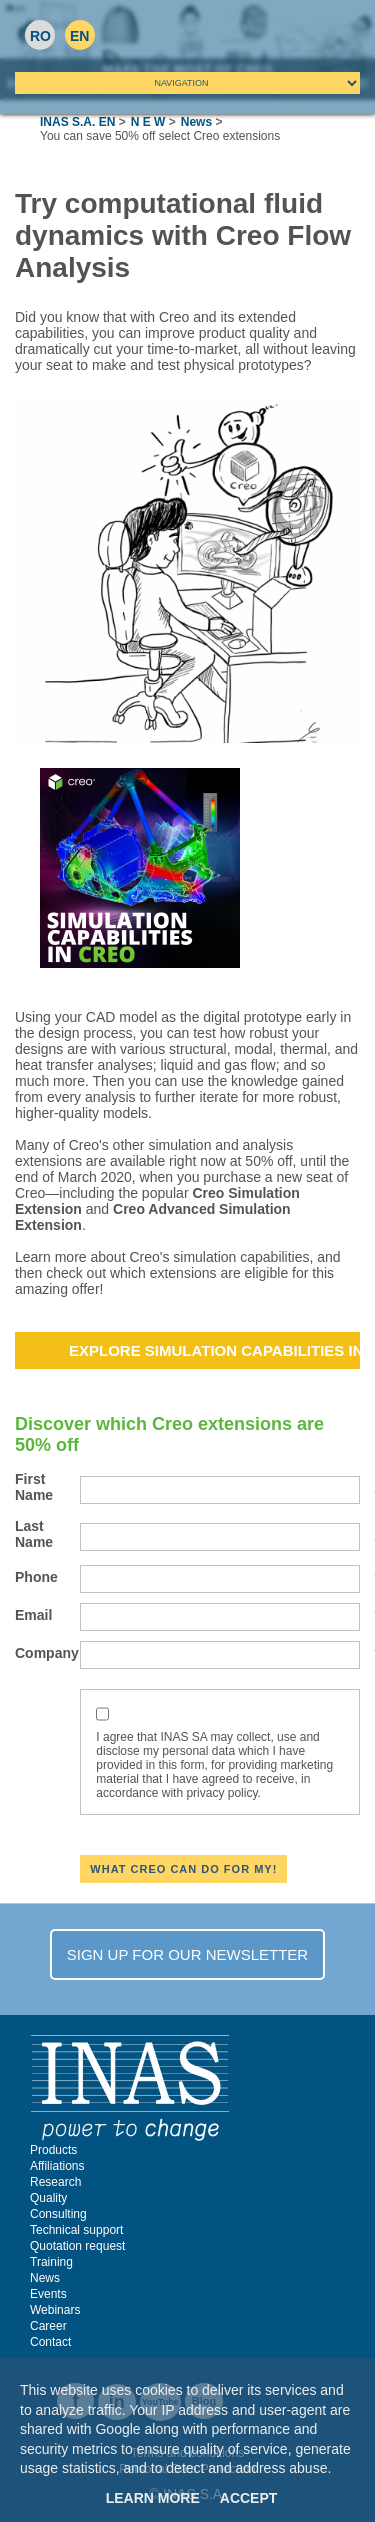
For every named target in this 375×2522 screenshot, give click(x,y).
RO (40, 36)
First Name (47, 1487)
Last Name (47, 1534)
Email (47, 1615)
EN (79, 36)
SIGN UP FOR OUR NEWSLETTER (187, 1954)
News (196, 122)
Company (47, 1653)
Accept (249, 2498)
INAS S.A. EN (77, 122)
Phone (47, 1577)
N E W (148, 122)
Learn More (153, 2498)
